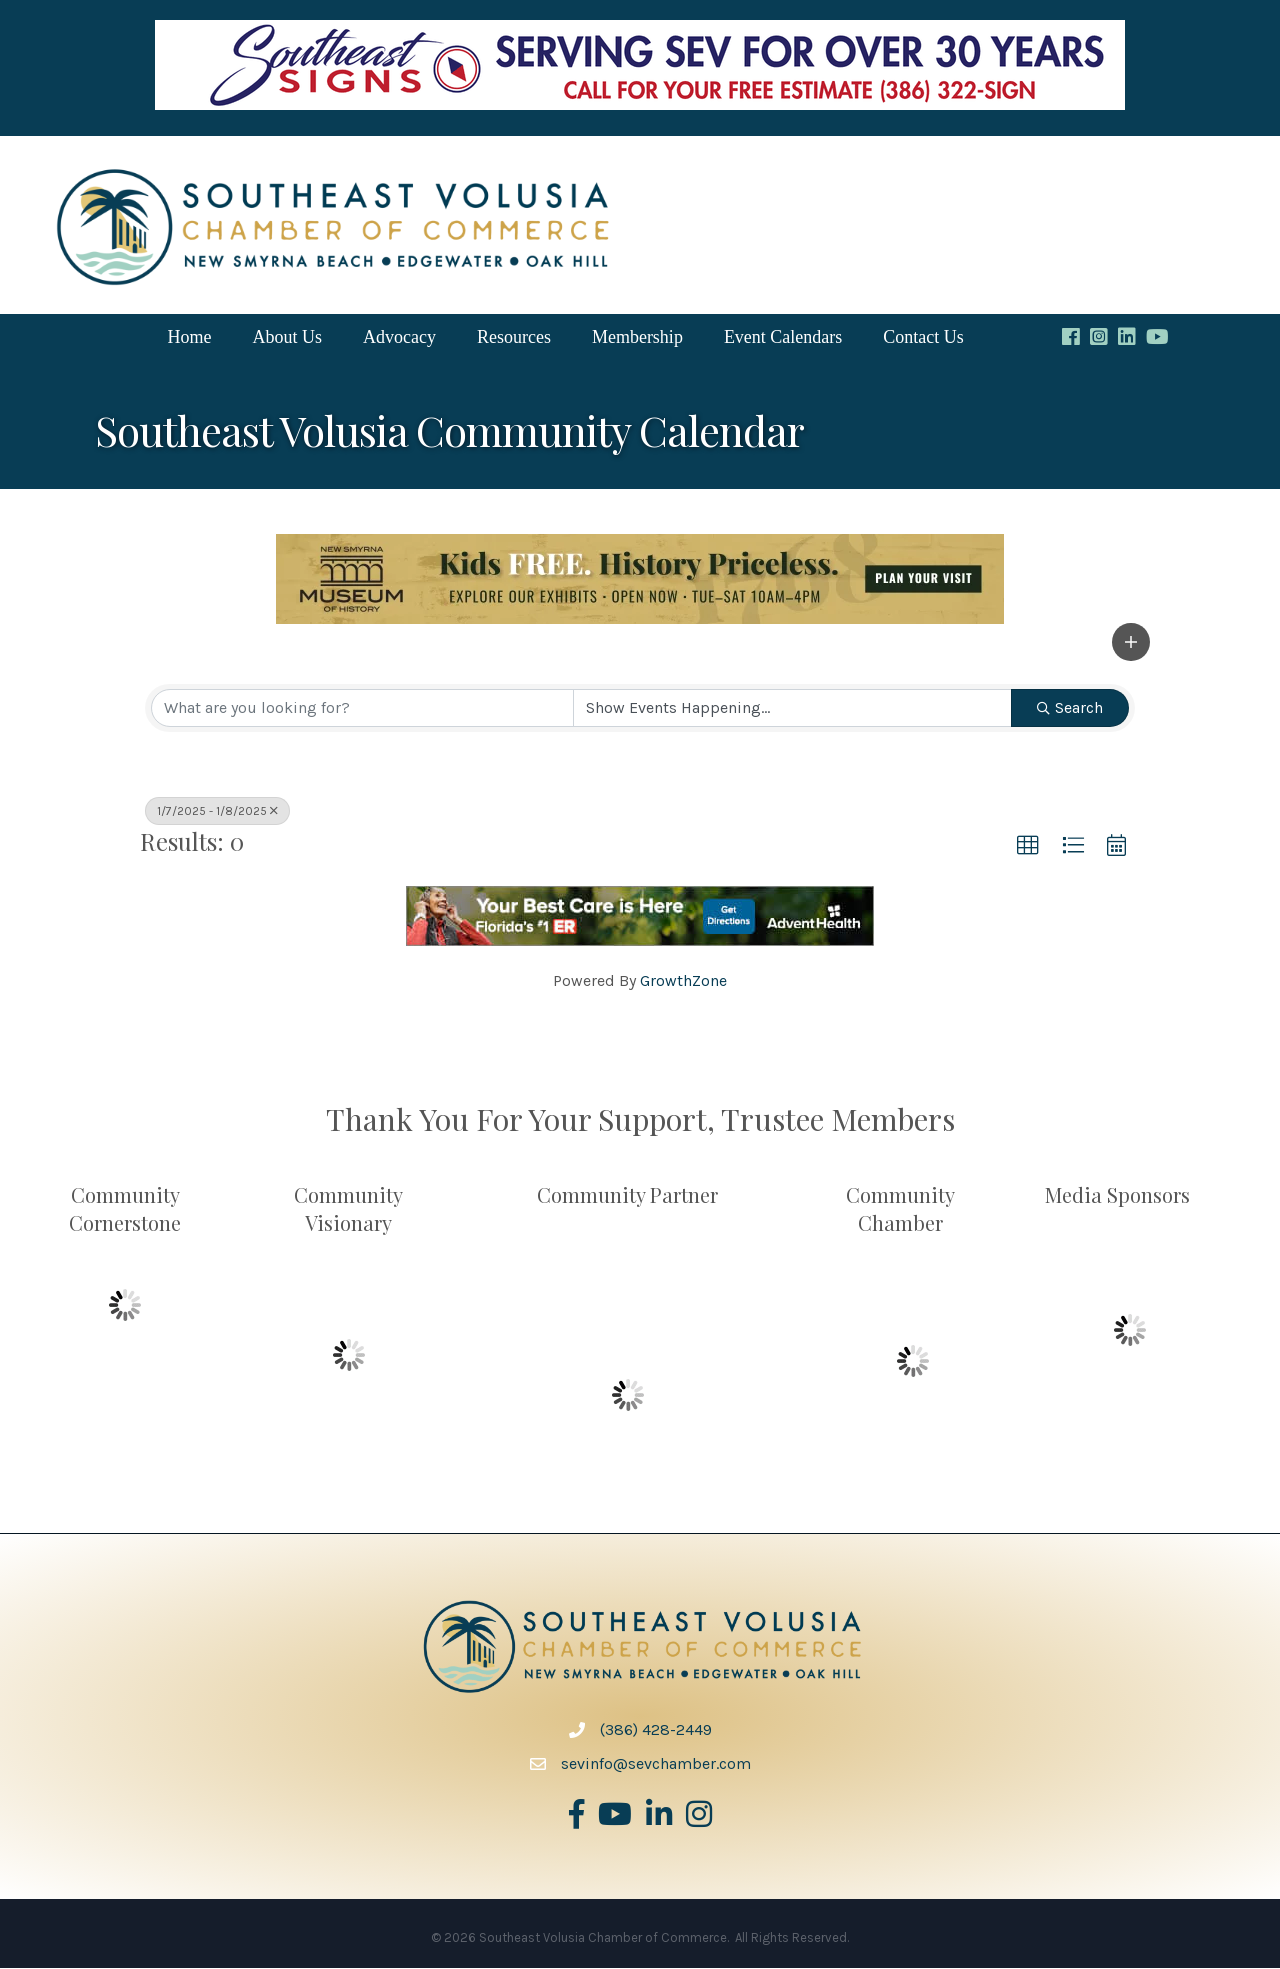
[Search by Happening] (792, 709)
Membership (637, 338)
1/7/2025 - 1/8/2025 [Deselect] (217, 812)
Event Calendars (783, 338)
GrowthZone (683, 981)
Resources (514, 338)
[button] (1131, 643)
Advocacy (399, 338)
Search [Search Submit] (1070, 708)
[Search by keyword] (362, 709)
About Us (287, 338)
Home (189, 338)
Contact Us (923, 338)
